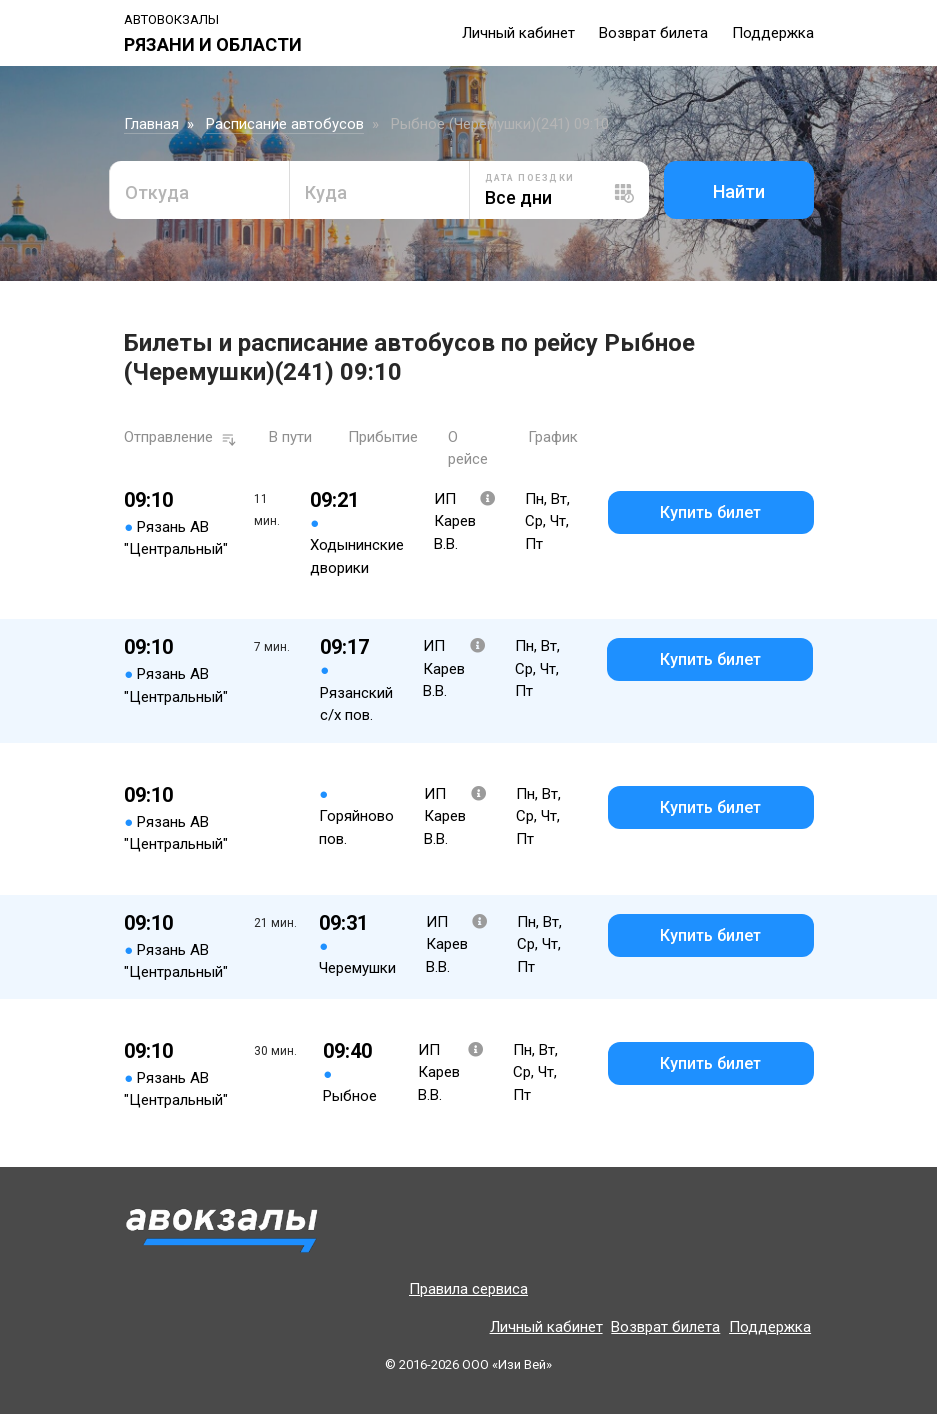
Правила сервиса (468, 1289)
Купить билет (710, 512)
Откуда (157, 192)
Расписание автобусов (285, 124)
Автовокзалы (171, 19)
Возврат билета (653, 33)
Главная (151, 124)
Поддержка (773, 33)
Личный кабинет (518, 33)
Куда (326, 192)
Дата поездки (530, 178)
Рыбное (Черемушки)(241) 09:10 (500, 124)
